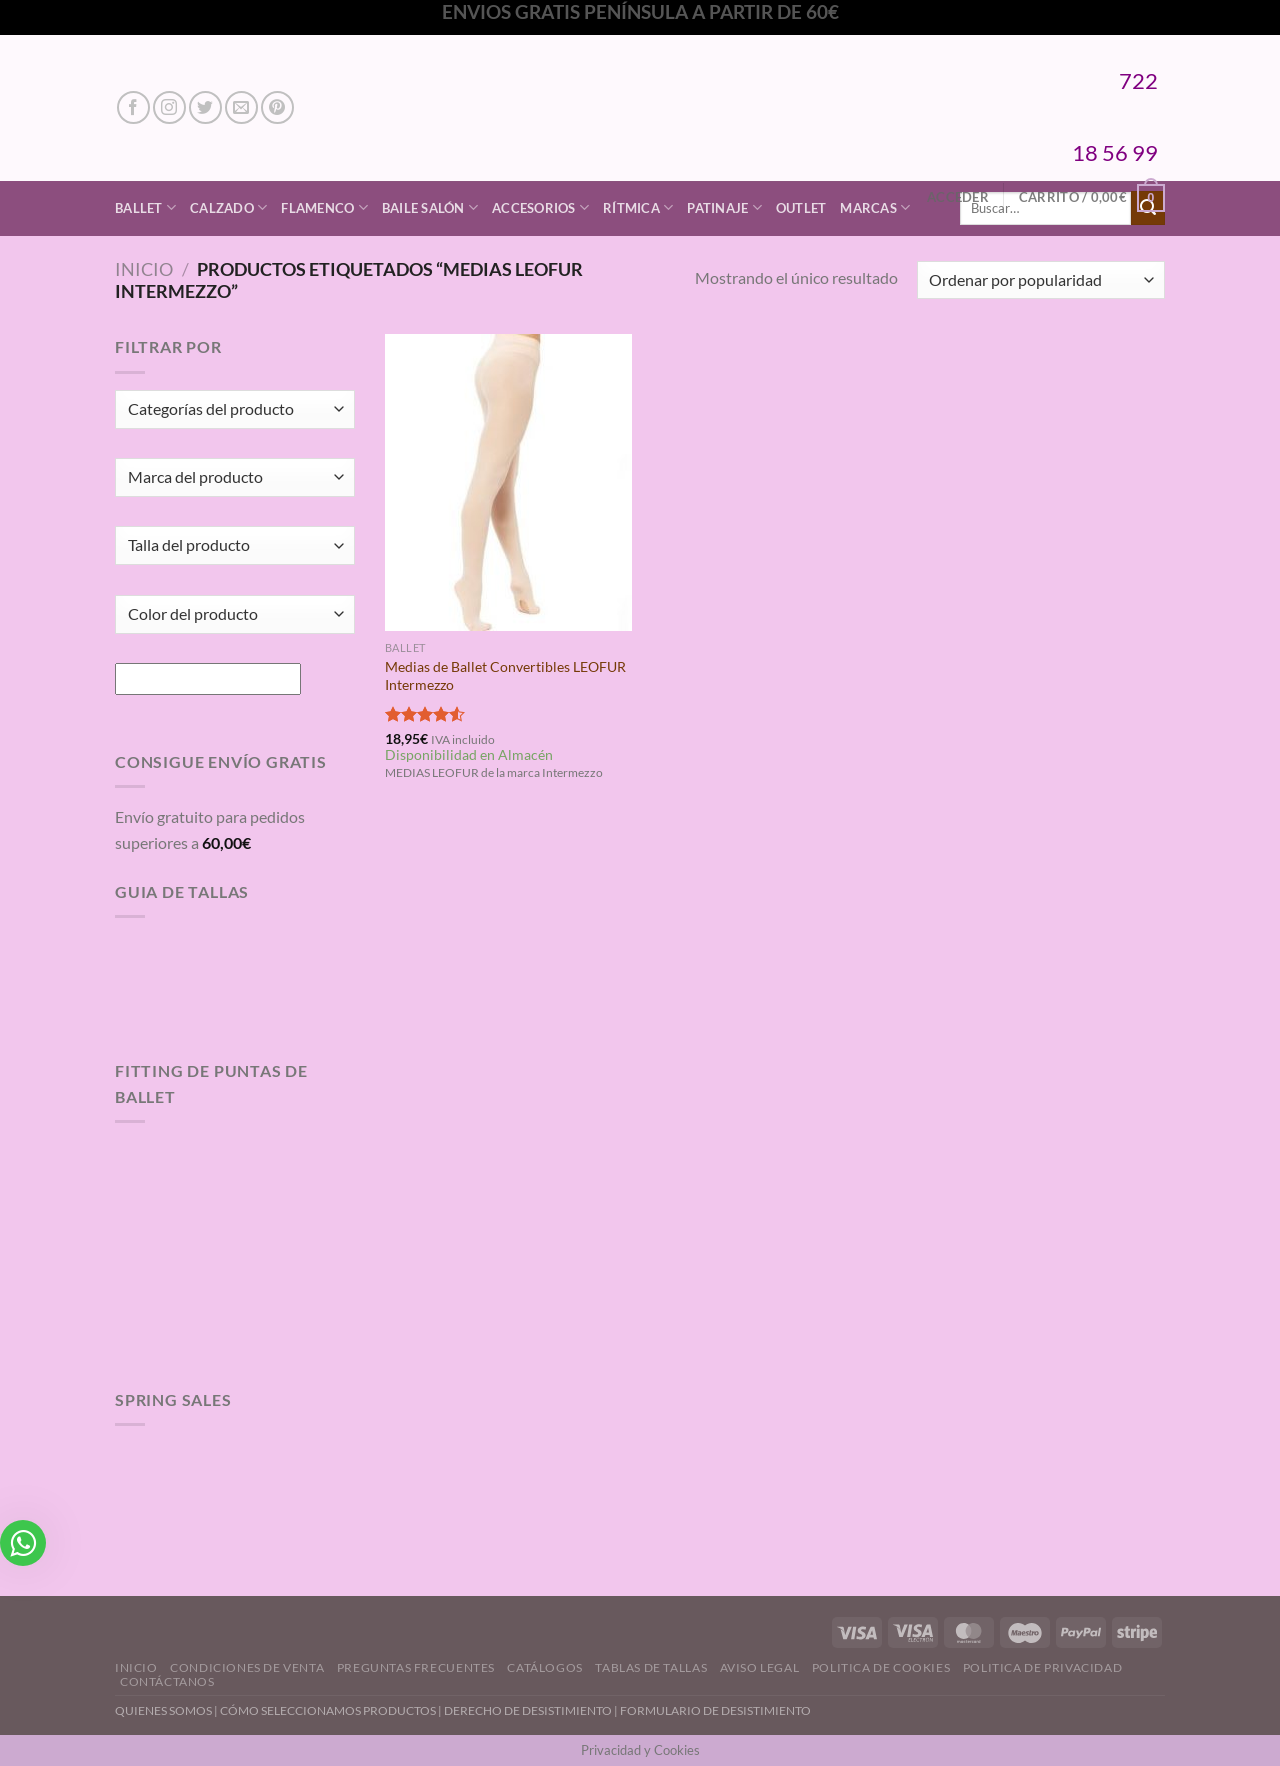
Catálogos (545, 1667)
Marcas (875, 207)
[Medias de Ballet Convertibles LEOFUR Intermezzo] (508, 482)
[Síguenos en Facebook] (133, 107)
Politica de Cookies (881, 1667)
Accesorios (540, 207)
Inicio (144, 269)
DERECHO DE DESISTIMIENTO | (532, 1710)
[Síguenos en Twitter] (205, 107)
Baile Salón (430, 207)
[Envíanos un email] (241, 107)
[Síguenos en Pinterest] (277, 107)
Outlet (801, 208)
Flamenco (324, 207)
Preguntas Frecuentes (416, 1667)
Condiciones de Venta (247, 1667)
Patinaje (724, 207)
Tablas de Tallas (651, 1667)
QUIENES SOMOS (163, 1710)
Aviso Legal (760, 1667)
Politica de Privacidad (1042, 1667)
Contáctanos (167, 1681)
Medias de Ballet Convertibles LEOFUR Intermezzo (505, 676)
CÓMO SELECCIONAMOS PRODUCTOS (328, 1710)
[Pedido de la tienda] (1041, 280)
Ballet (145, 207)
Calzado (228, 207)
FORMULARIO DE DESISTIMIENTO (715, 1710)
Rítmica (638, 207)
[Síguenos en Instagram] (169, 107)
